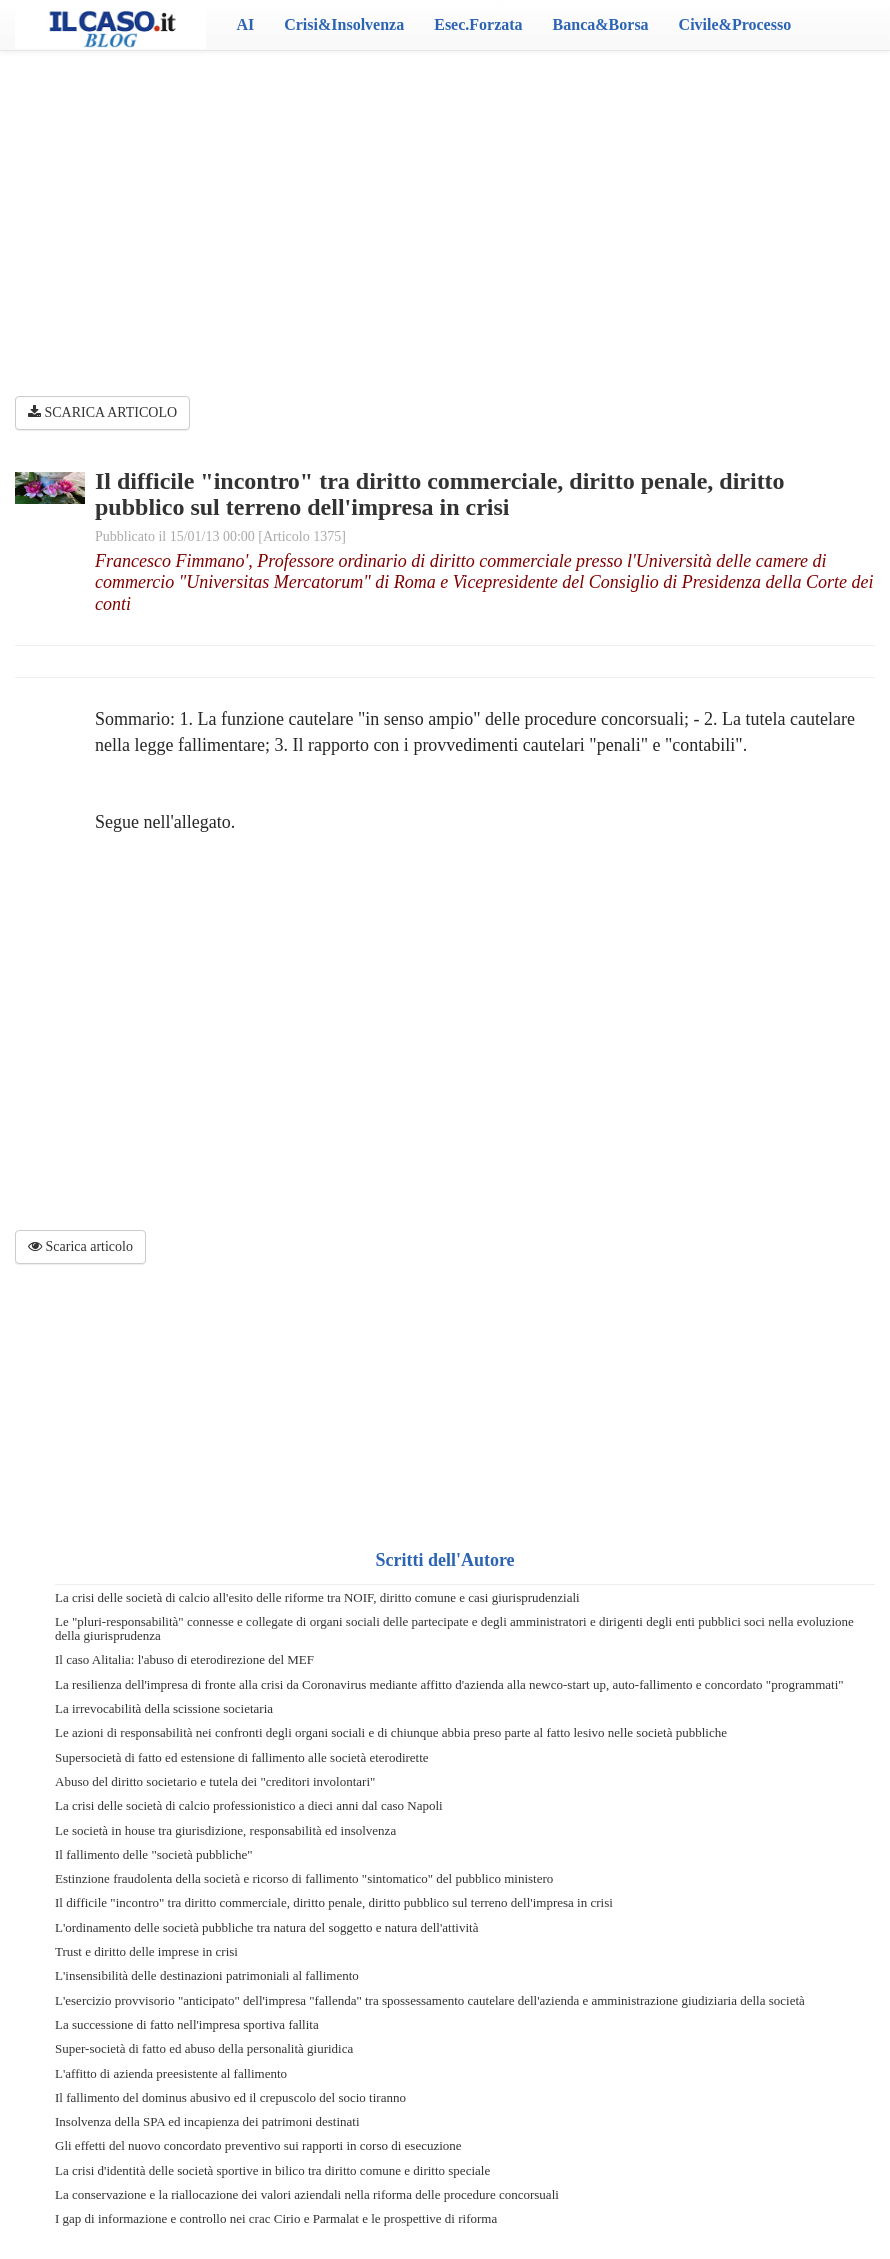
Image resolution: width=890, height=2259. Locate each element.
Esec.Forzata (478, 24)
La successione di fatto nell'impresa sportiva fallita (187, 2024)
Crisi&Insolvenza (344, 24)
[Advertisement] (445, 210)
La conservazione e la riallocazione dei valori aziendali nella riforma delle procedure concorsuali (307, 2194)
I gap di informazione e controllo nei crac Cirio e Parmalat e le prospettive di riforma (276, 2218)
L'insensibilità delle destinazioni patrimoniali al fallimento (207, 1975)
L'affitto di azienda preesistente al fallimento (171, 2073)
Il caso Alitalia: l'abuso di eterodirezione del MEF (184, 1659)
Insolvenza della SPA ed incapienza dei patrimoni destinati (207, 2121)
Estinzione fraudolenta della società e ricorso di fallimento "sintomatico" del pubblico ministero (304, 1878)
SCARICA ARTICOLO (102, 412)
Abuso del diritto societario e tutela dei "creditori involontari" (215, 1781)
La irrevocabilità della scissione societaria (164, 1708)
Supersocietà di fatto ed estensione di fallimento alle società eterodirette (242, 1757)
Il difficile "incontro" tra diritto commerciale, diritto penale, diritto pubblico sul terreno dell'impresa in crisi (334, 1902)
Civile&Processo (735, 24)
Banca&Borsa (601, 24)
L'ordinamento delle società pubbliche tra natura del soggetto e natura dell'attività (266, 1927)
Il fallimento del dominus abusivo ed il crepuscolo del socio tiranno (230, 2097)
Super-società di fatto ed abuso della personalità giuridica (204, 2048)
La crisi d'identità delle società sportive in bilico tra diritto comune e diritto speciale (272, 2170)
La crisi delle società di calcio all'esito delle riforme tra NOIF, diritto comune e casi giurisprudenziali (317, 1597)
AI (245, 24)
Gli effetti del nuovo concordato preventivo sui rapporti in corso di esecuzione (258, 2145)
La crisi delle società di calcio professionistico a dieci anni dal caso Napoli (249, 1805)
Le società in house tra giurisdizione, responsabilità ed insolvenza (225, 1830)
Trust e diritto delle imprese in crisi (146, 1951)
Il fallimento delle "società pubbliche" (154, 1854)
